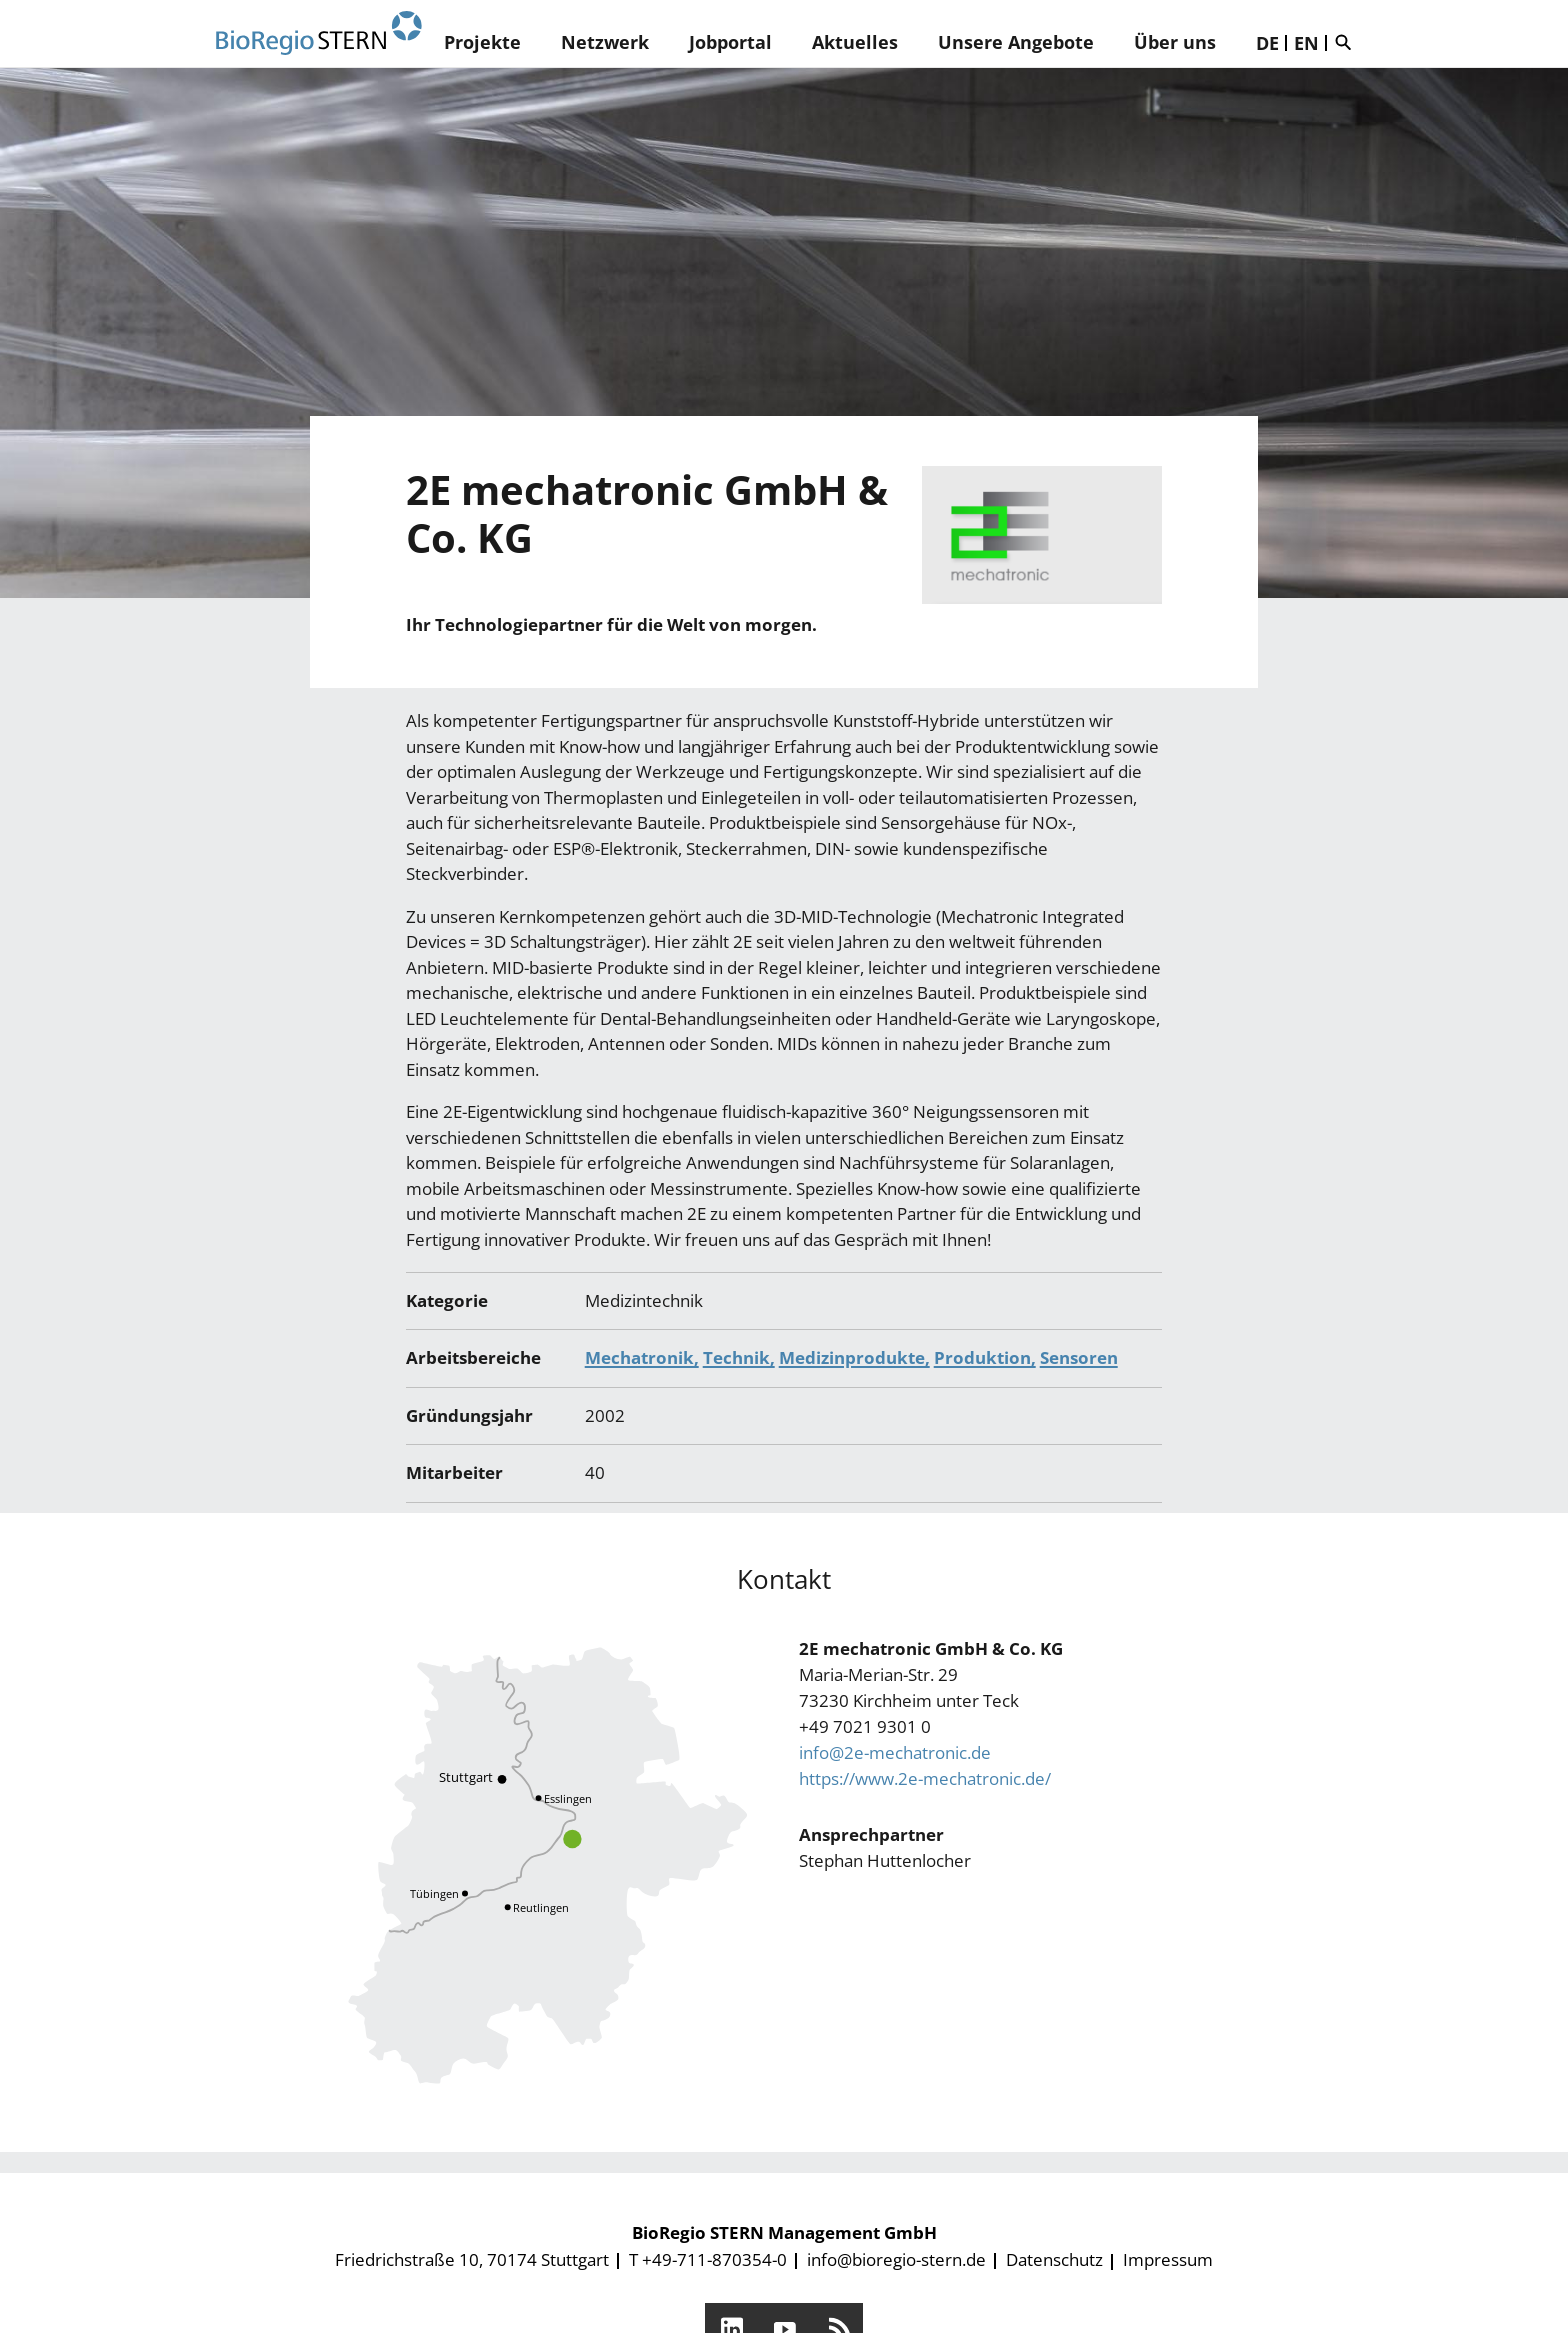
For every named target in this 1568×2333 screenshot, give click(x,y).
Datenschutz (1054, 2259)
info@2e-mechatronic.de (895, 1752)
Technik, (739, 1357)
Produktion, (985, 1357)
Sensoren (1079, 1357)
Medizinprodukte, (854, 1357)
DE (1267, 43)
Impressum (1168, 2259)
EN (1306, 43)
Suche (1348, 42)
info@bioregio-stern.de (896, 2259)
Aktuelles (855, 42)
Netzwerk (605, 42)
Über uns (1175, 42)
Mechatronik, (642, 1357)
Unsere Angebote (1016, 42)
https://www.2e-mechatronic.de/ (925, 1778)
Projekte (482, 42)
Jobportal (730, 42)
